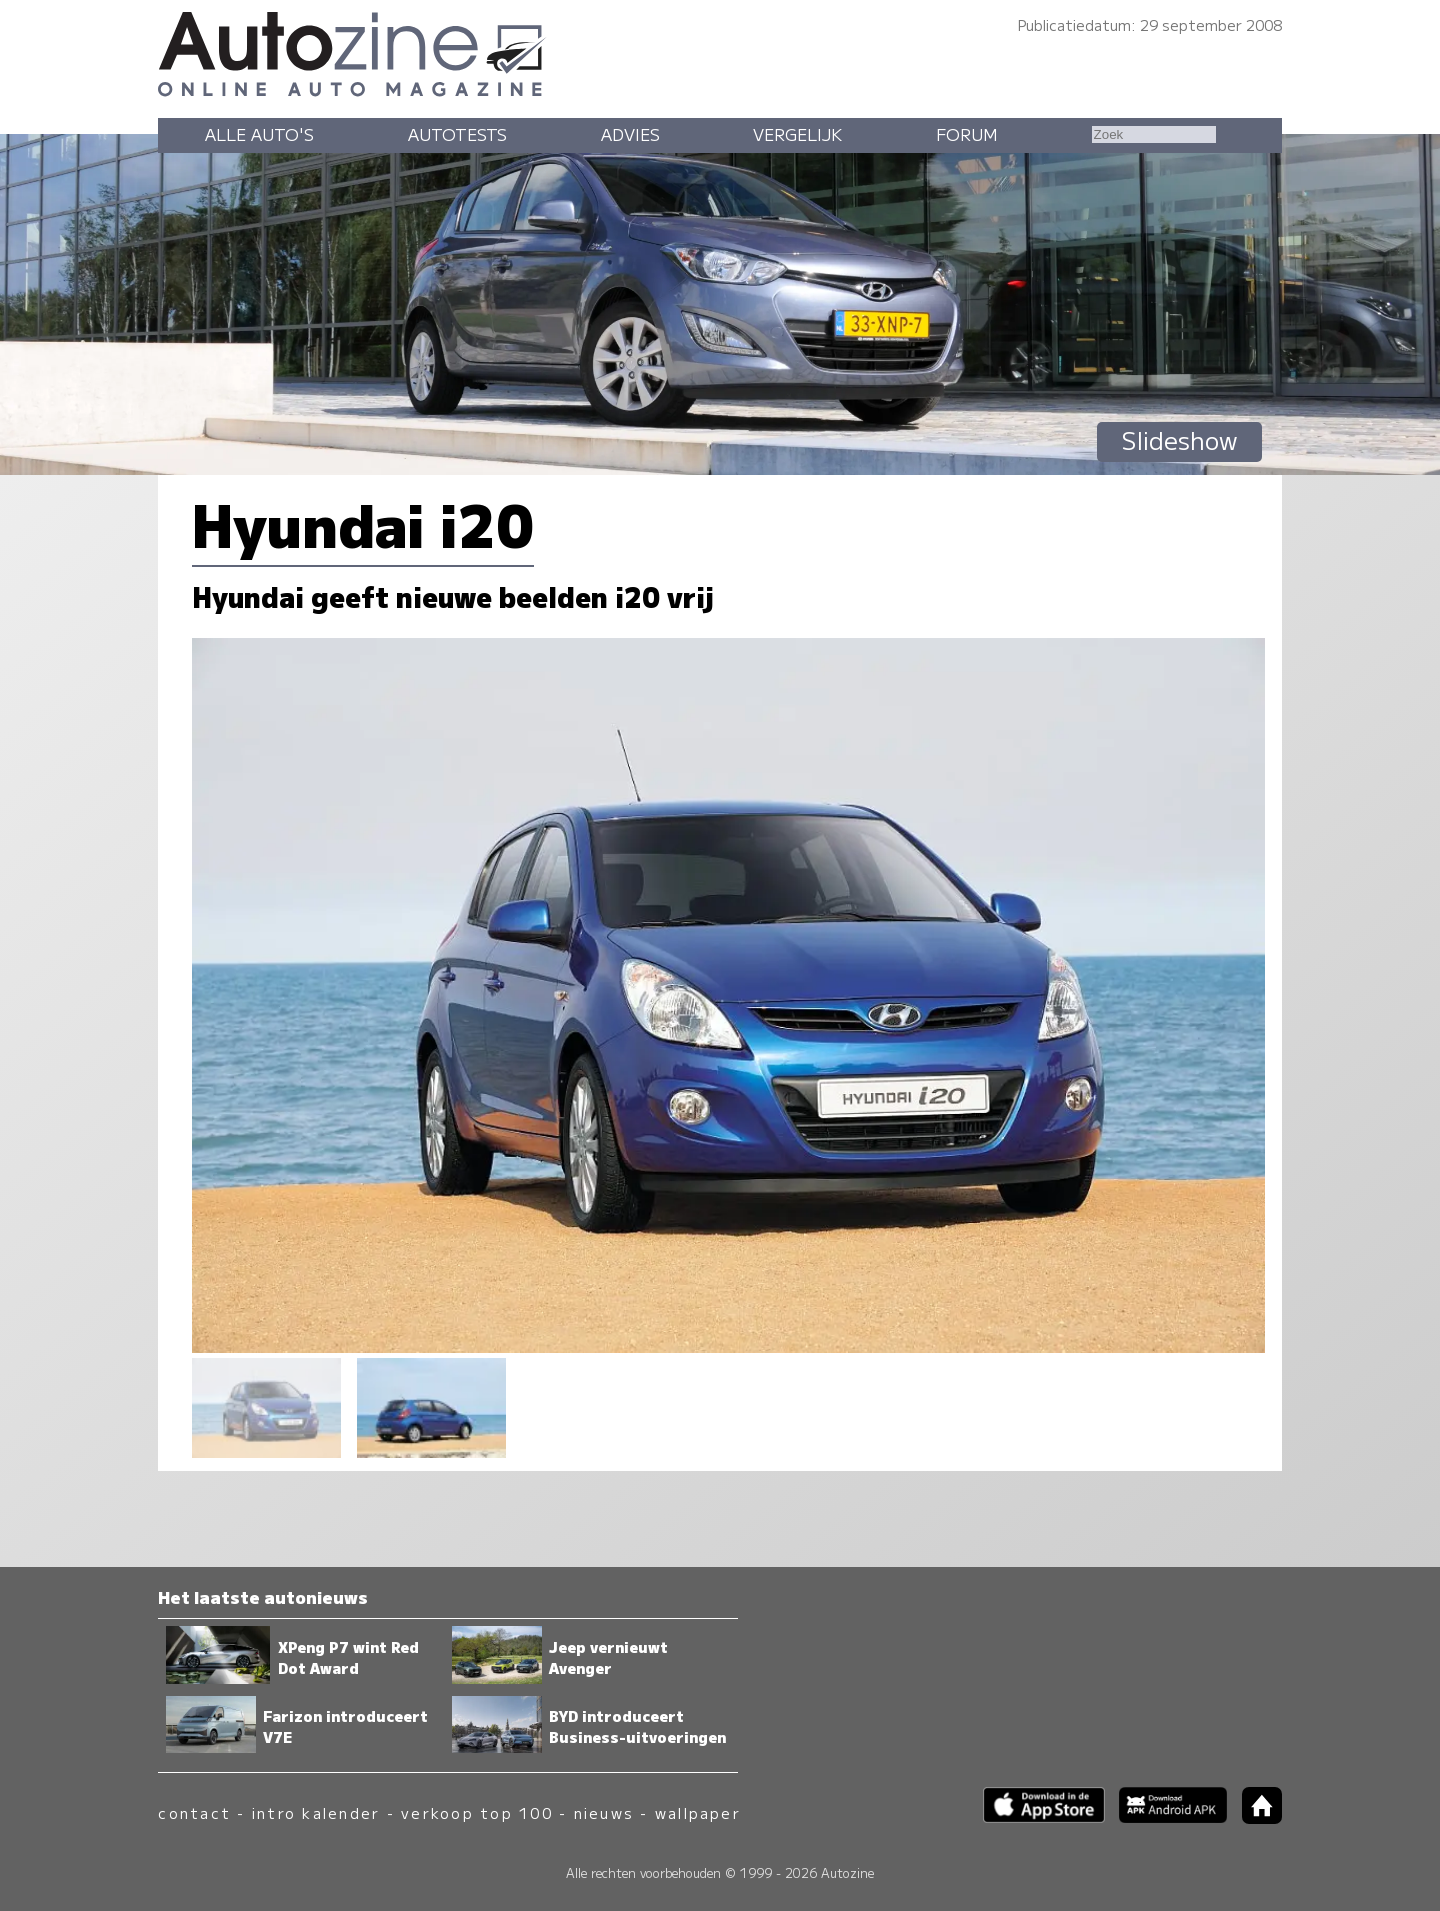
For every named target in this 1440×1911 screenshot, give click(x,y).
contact (194, 1812)
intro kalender (316, 1812)
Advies (630, 134)
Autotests (457, 134)
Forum (967, 134)
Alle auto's (259, 134)
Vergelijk (797, 134)
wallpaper (698, 1812)
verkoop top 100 (477, 1812)
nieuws (604, 1812)
